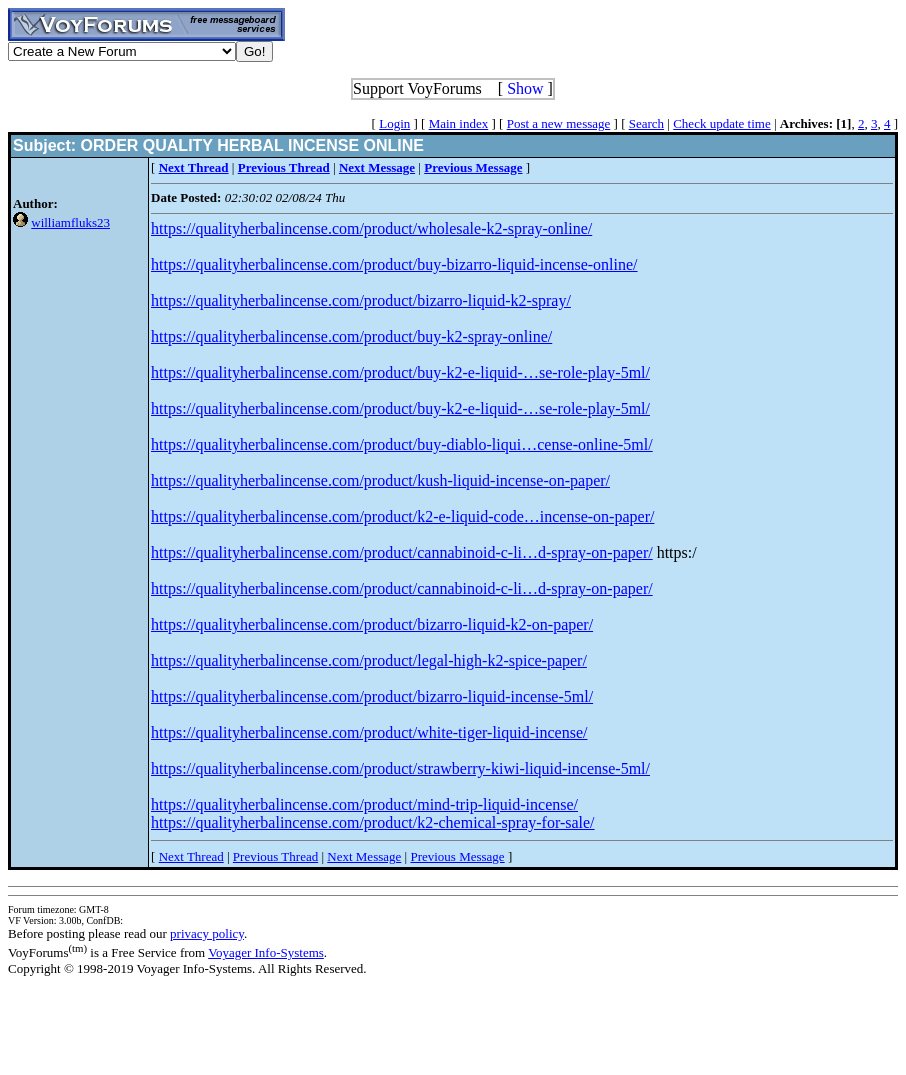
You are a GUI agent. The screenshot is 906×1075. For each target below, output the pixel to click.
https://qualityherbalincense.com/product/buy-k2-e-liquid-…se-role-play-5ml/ (400, 372)
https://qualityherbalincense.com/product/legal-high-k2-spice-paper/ (369, 660)
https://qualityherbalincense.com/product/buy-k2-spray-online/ (351, 336)
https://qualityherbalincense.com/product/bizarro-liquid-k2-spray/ (361, 300)
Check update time (721, 123)
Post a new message (559, 123)
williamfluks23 (70, 222)
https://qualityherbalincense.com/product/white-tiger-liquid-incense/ (369, 732)
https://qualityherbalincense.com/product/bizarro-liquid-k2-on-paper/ (372, 624)
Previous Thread (275, 856)
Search (646, 123)
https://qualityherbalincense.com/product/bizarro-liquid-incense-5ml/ (372, 696)
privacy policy (207, 933)
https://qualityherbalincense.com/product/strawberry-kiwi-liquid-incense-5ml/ (400, 768)
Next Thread (191, 856)
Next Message (364, 856)
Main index (459, 123)
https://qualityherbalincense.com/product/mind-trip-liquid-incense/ (364, 804)
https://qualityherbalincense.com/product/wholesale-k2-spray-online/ (371, 228)
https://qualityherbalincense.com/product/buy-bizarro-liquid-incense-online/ (394, 264)
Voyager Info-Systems (266, 952)
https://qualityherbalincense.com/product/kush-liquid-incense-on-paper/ (380, 480)
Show (525, 88)
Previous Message (457, 856)
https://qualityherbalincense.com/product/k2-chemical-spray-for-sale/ (373, 822)
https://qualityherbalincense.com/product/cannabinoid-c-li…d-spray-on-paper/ (402, 552)
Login (394, 123)
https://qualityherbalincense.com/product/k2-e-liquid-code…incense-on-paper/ (402, 516)
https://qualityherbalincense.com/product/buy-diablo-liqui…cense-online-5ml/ (402, 444)
